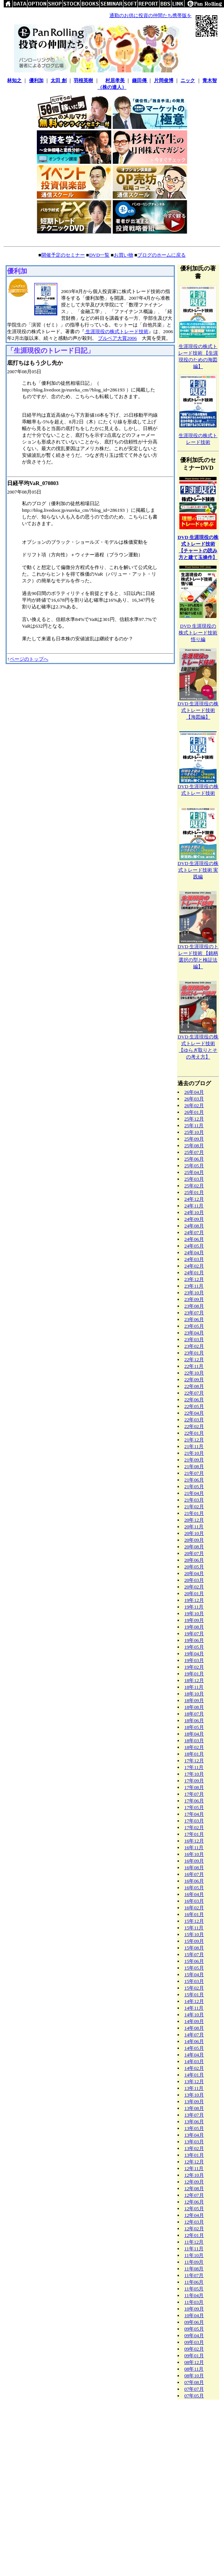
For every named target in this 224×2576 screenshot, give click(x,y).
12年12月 (194, 2161)
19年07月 (194, 1633)
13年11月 (194, 2088)
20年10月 (194, 1533)
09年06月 (194, 2322)
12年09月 (194, 2182)
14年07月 (194, 2034)
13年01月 (194, 2155)
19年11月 (194, 1607)
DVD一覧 (99, 255)
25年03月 (194, 1179)
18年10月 (194, 1694)
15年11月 (194, 1928)
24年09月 (194, 1219)
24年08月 (194, 1226)
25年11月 (194, 1125)
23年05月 (194, 1326)
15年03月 (194, 1981)
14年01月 (194, 2075)
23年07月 (194, 1312)
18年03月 (194, 1740)
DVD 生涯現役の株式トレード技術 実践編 (197, 870)
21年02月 (194, 1506)
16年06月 (194, 1881)
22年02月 (194, 1426)
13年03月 (194, 2141)
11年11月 (194, 2248)
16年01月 (194, 1914)
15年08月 (194, 1948)
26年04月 (194, 1092)
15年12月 (194, 1921)
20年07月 (194, 1553)
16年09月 (194, 1861)
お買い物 (123, 255)
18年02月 (194, 1747)
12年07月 (194, 2195)
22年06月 (194, 1399)
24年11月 (194, 1206)
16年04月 (194, 1894)
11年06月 (194, 2282)
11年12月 (194, 2242)
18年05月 (194, 1727)
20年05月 (194, 1567)
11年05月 (194, 2289)
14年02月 (194, 2068)
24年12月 (194, 1199)
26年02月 (194, 1105)
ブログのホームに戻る (161, 255)
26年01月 (194, 1112)
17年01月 (194, 1834)
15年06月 (194, 1961)
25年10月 (194, 1132)
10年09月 (194, 2309)
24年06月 (194, 1239)
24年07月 (194, 1232)
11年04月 (194, 2295)
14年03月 (194, 2061)
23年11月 (194, 1286)
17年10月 (194, 1774)
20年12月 (194, 1520)
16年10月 (194, 1854)
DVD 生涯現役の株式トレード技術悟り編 (198, 632)
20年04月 (194, 1573)
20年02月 (194, 1587)
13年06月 (194, 2121)
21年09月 (194, 1460)
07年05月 (194, 2395)
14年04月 (194, 2055)
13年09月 (194, 2101)
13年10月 (194, 2095)
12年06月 (194, 2202)
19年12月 (194, 1600)
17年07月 (194, 1794)
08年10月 (194, 2375)
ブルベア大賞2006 (117, 338)
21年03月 (194, 1500)
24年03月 (194, 1259)
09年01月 (194, 2355)
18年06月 (194, 1720)
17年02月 (194, 1827)
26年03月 (194, 1099)
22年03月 (194, 1419)
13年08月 (194, 2108)
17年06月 (194, 1800)
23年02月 (194, 1346)
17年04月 (194, 1814)
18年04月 (194, 1734)
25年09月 (194, 1139)
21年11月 (194, 1446)
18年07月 (194, 1714)
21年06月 (194, 1480)
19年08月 (194, 1627)
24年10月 (194, 1212)
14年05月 (194, 2048)
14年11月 (194, 2008)
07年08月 (194, 2382)
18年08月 (194, 1707)
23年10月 (194, 1292)
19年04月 (194, 1653)
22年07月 (194, 1393)
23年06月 (194, 1319)
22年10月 (194, 1373)
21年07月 (194, 1473)
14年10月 (194, 2014)
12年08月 (194, 2188)
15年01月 (194, 1994)
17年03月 (194, 1821)
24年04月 (194, 1252)
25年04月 (194, 1172)
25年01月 (194, 1192)
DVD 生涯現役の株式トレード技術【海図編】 (197, 710)
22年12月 (194, 1359)
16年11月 (194, 1847)
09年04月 (194, 2335)
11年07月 (194, 2275)
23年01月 (194, 1353)
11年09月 (194, 2262)
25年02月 (194, 1185)
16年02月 (194, 1907)
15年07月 (194, 1954)
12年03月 (194, 2222)
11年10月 (194, 2255)
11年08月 (194, 2268)
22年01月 (194, 1433)
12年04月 (194, 2215)
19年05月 (194, 1647)
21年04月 (194, 1493)
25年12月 (194, 1119)
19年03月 (194, 1660)
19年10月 (194, 1613)
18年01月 (194, 1754)
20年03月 (194, 1580)
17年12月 (194, 1760)
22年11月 (194, 1366)
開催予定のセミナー (63, 255)
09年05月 (194, 2329)
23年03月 (194, 1339)
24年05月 (194, 1246)
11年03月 (194, 2302)
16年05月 (194, 1887)
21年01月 (194, 1513)
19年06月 (194, 1640)
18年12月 (194, 1680)
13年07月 (194, 2115)
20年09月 (194, 1540)
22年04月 (194, 1413)
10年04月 (194, 2315)
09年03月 (194, 2342)
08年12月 (194, 2362)
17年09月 (194, 1780)
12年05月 (194, 2208)
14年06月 (194, 2041)
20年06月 (194, 1560)
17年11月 (194, 1767)
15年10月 (194, 1934)
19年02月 (194, 1667)
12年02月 (194, 2228)
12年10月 (194, 2175)
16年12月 (194, 1841)
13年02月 (194, 2148)
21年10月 (194, 1453)
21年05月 (194, 1486)
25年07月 (194, 1152)
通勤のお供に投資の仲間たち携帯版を (150, 15)
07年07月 (194, 2389)
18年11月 (194, 1687)
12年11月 (194, 2168)
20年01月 (194, 1593)
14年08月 (194, 2028)
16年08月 (194, 1867)
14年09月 (194, 2021)
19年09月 (194, 1620)
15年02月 (194, 1988)
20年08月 (194, 1546)
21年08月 (194, 1466)
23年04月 (194, 1333)
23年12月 (194, 1279)
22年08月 (194, 1386)
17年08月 (194, 1787)
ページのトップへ (29, 659)
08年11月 (194, 2369)
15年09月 (194, 1941)
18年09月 (194, 1700)
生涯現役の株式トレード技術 (116, 331)
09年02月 (194, 2349)
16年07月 (194, 1874)
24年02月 (194, 1266)
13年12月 (194, 2081)
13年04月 (194, 2135)
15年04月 (194, 1974)
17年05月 (194, 1807)
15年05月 (194, 1968)
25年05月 (194, 1165)
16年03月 (194, 1901)
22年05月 (194, 1406)
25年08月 (194, 1145)
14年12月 (194, 2001)
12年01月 (194, 2235)
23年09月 (194, 1299)
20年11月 (194, 1526)
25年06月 (194, 1159)
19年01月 (194, 1673)
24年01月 (194, 1272)
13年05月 (194, 2128)
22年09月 (194, 1379)
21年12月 (194, 1440)
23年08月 (194, 1306)
